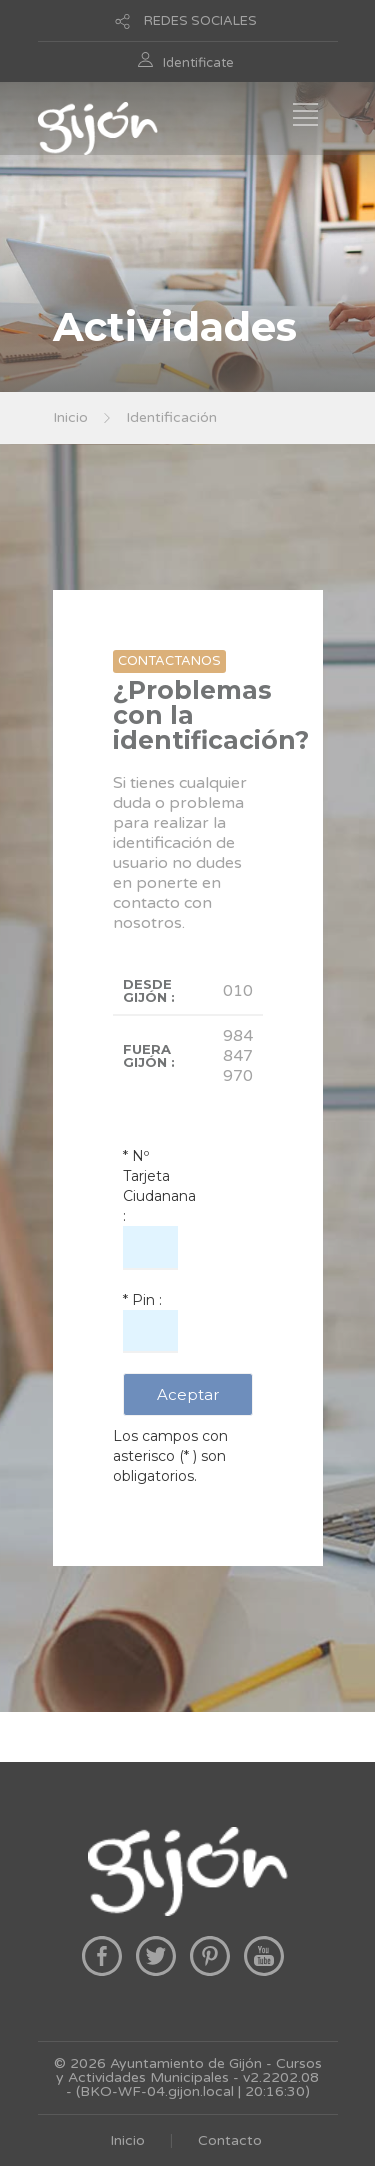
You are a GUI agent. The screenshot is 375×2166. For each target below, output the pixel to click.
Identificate (198, 63)
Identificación (171, 417)
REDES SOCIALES (200, 21)
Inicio (70, 417)
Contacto (230, 2140)
